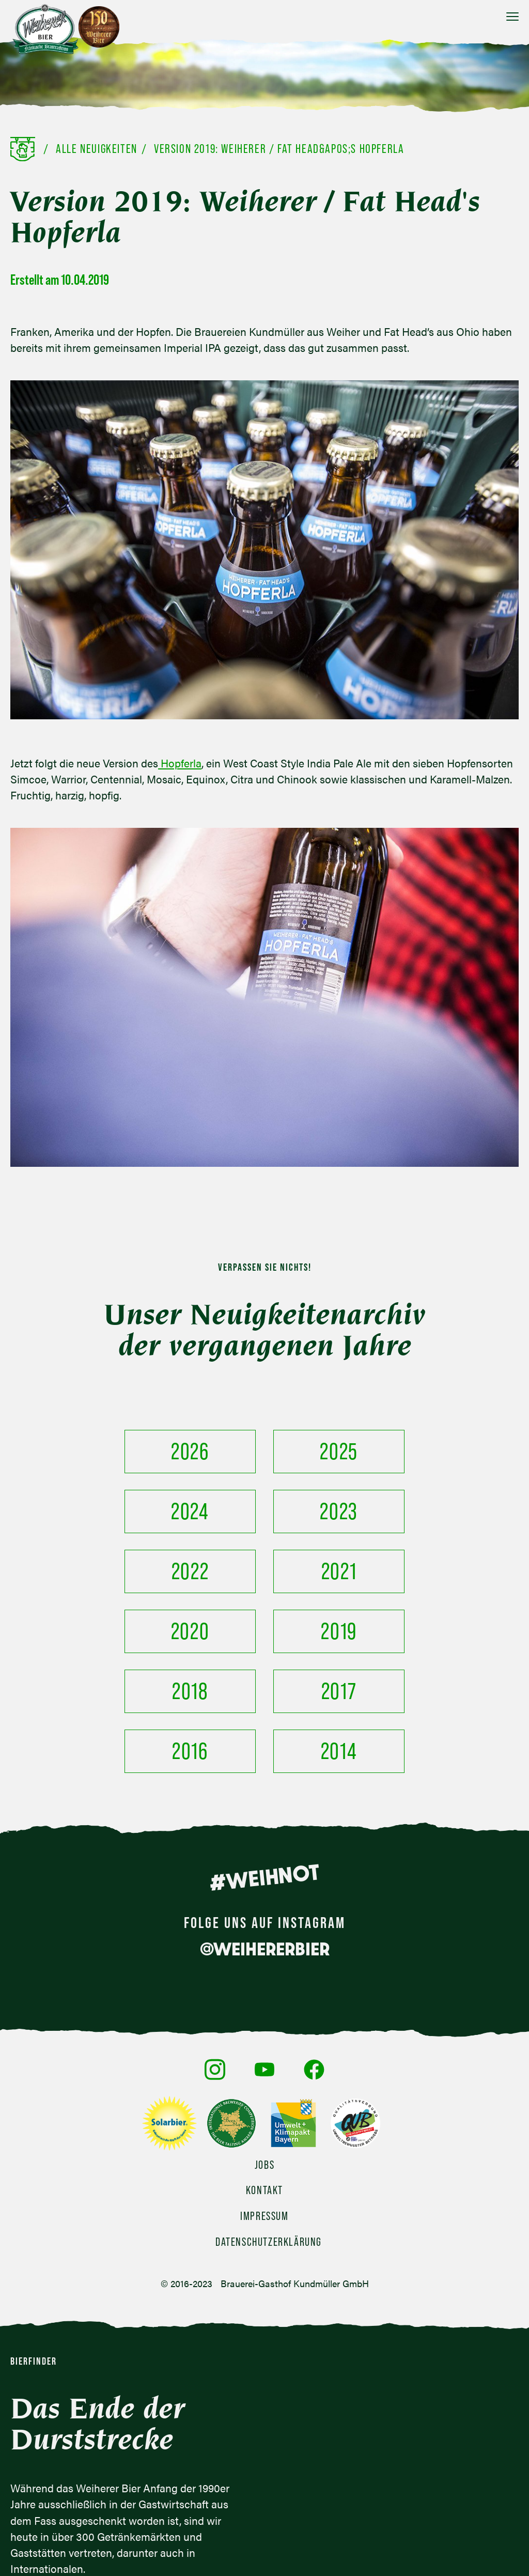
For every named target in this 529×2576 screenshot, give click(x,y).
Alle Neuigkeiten (96, 149)
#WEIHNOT (264, 1757)
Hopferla (179, 762)
